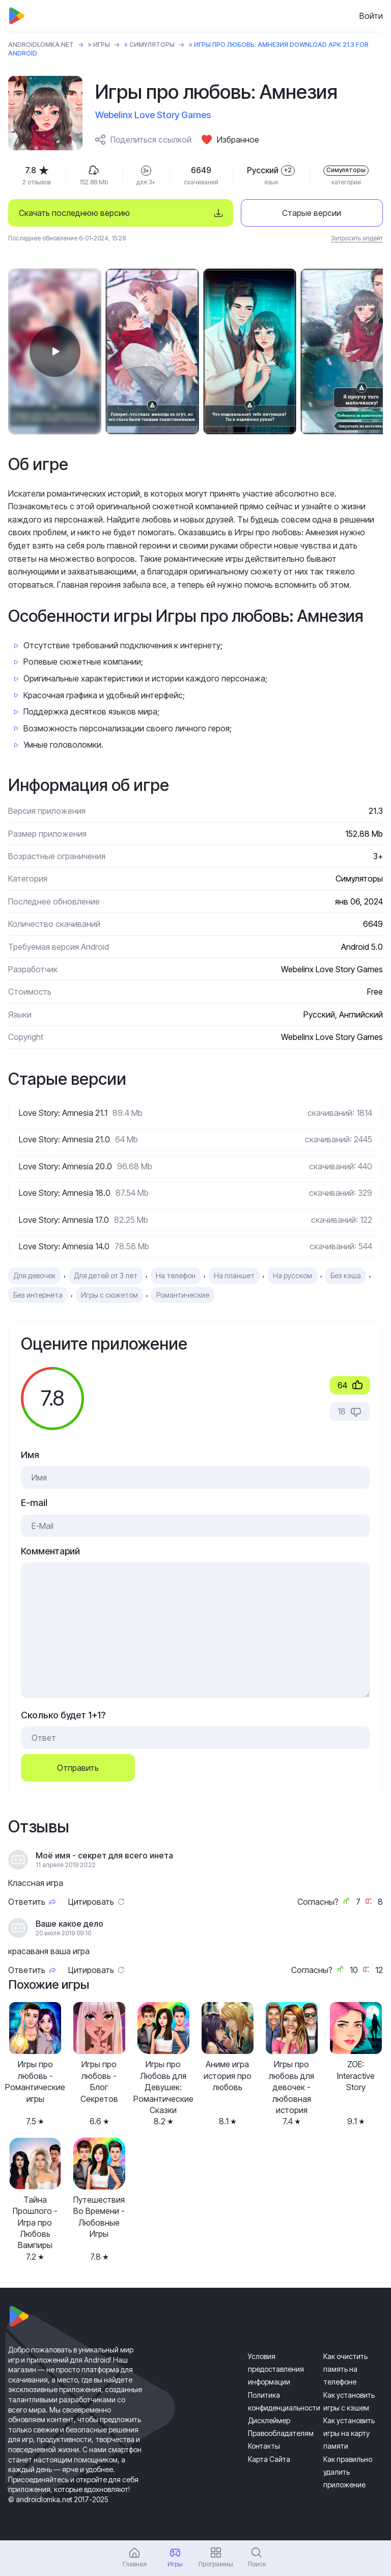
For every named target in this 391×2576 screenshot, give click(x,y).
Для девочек (34, 1275)
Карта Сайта (269, 2459)
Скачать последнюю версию (74, 213)
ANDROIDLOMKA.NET (41, 44)
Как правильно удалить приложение (347, 2472)
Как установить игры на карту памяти (349, 2433)
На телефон (176, 1275)
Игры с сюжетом (109, 1295)
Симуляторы (152, 44)
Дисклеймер (269, 2420)
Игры (101, 44)
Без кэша (345, 1275)
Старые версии (311, 213)
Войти (371, 16)
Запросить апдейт (357, 238)
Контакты (264, 2446)
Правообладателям (281, 2433)
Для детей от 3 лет (105, 1275)
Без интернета (38, 1295)
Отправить (78, 1768)
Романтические (182, 1295)
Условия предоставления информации (276, 2369)
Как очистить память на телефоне (345, 2369)
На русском (292, 1275)
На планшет (234, 1275)
